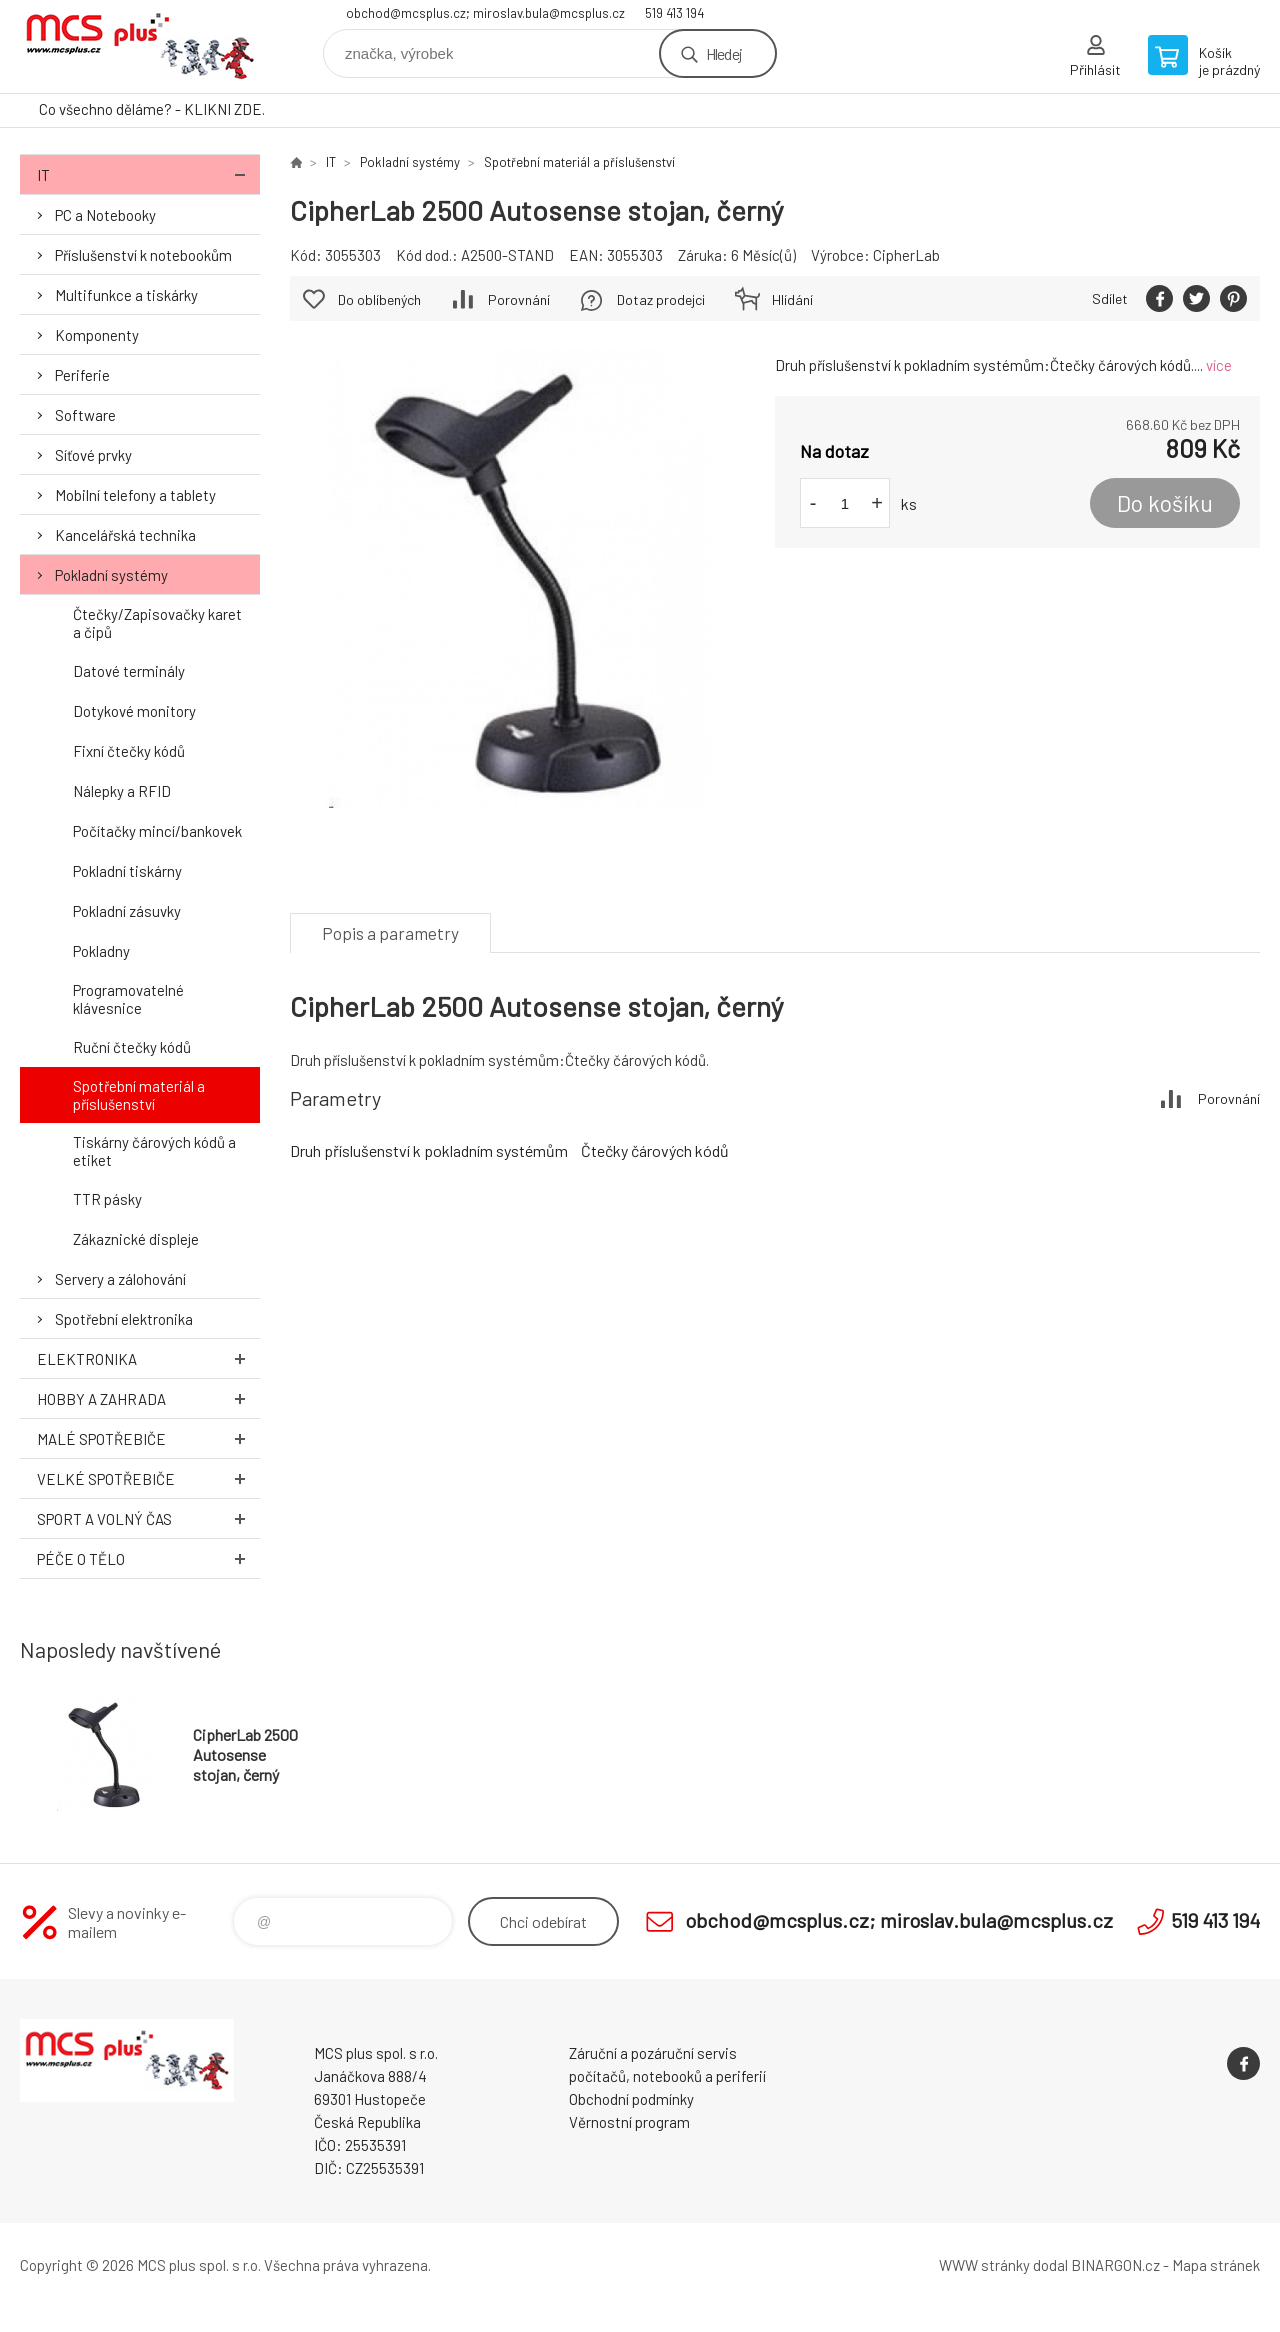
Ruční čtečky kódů (132, 1047)
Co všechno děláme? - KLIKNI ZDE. (152, 109)
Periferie (82, 375)
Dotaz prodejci (661, 299)
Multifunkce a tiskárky (126, 295)
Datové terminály (129, 671)
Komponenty (97, 335)
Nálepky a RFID (122, 791)
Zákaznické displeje (136, 1239)
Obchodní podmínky (631, 2099)
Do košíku (1165, 503)
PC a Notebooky (105, 215)
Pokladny (101, 951)
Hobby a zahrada (148, 1398)
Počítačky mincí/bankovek (157, 831)
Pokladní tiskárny (127, 871)
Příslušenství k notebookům (143, 255)
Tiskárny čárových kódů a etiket (154, 1151)
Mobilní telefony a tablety (135, 495)
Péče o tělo (148, 1558)
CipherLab (906, 255)
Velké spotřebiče (148, 1478)
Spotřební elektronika (124, 1319)
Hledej (724, 53)
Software (85, 415)
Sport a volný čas (148, 1518)
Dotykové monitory (134, 711)
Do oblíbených (379, 299)
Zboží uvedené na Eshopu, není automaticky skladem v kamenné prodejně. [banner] (140, 46)
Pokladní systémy (111, 575)
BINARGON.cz (1115, 2265)
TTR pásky (107, 1199)
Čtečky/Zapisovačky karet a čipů (157, 623)
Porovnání (519, 299)
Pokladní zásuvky (127, 911)
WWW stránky (984, 2265)
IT (148, 174)
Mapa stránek (1216, 2265)
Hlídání (792, 299)
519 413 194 (674, 13)
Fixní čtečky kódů (129, 751)
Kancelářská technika (125, 535)
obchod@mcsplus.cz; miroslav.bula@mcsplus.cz (485, 13)
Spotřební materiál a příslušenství (139, 1095)
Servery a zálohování (120, 1279)
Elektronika (148, 1358)
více (1219, 365)
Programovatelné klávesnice (128, 999)
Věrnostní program (629, 2122)
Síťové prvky (93, 455)
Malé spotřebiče (148, 1438)
